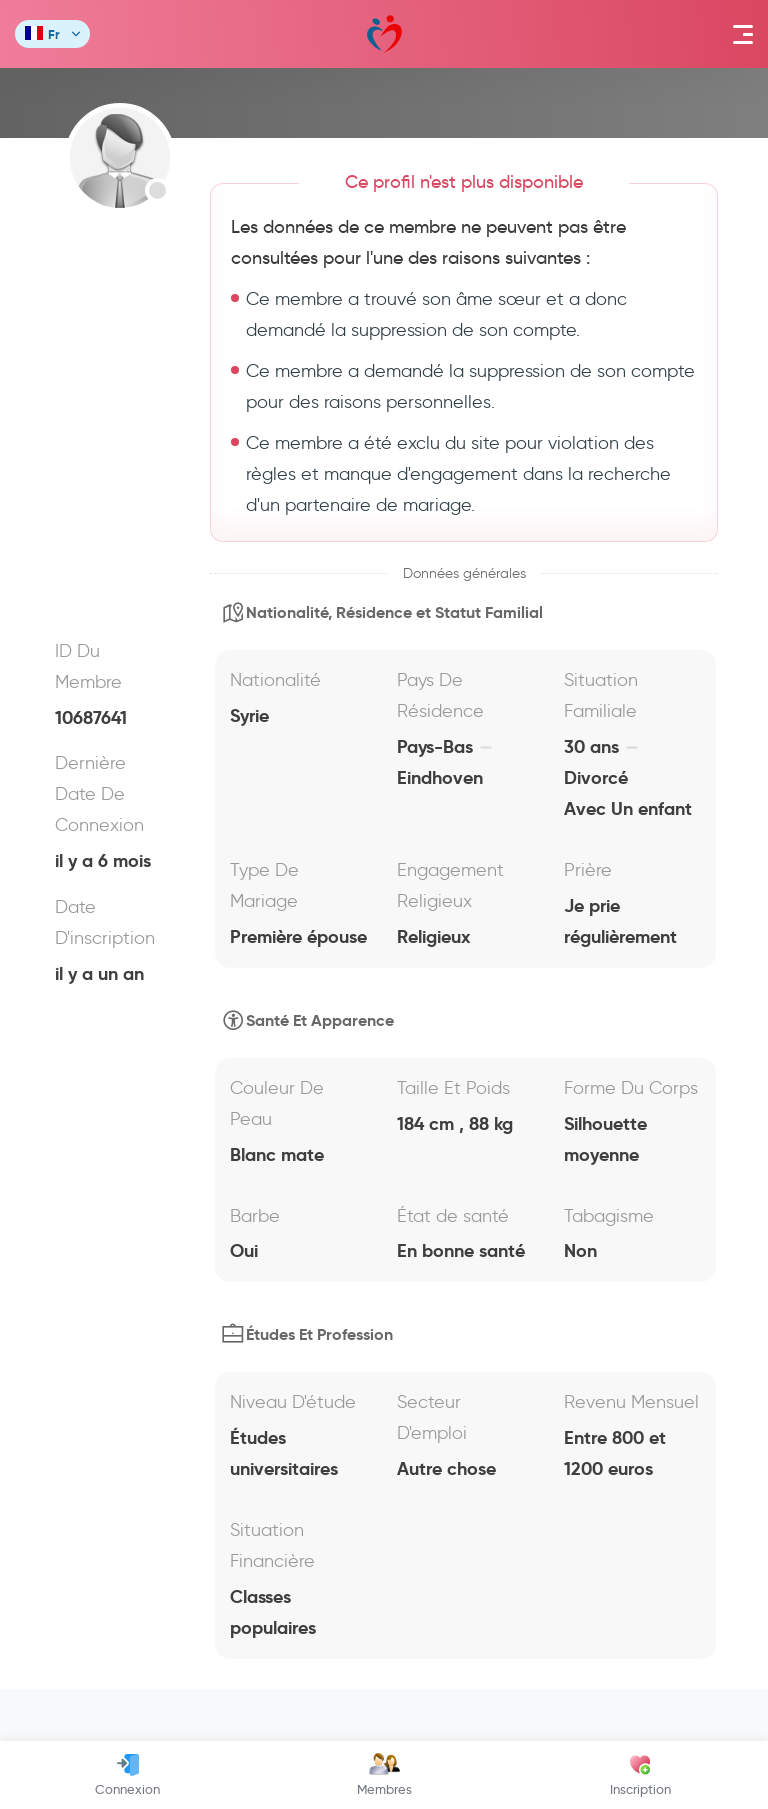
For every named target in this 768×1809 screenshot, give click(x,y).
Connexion (127, 1775)
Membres (384, 1775)
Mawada (384, 34)
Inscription (640, 1775)
